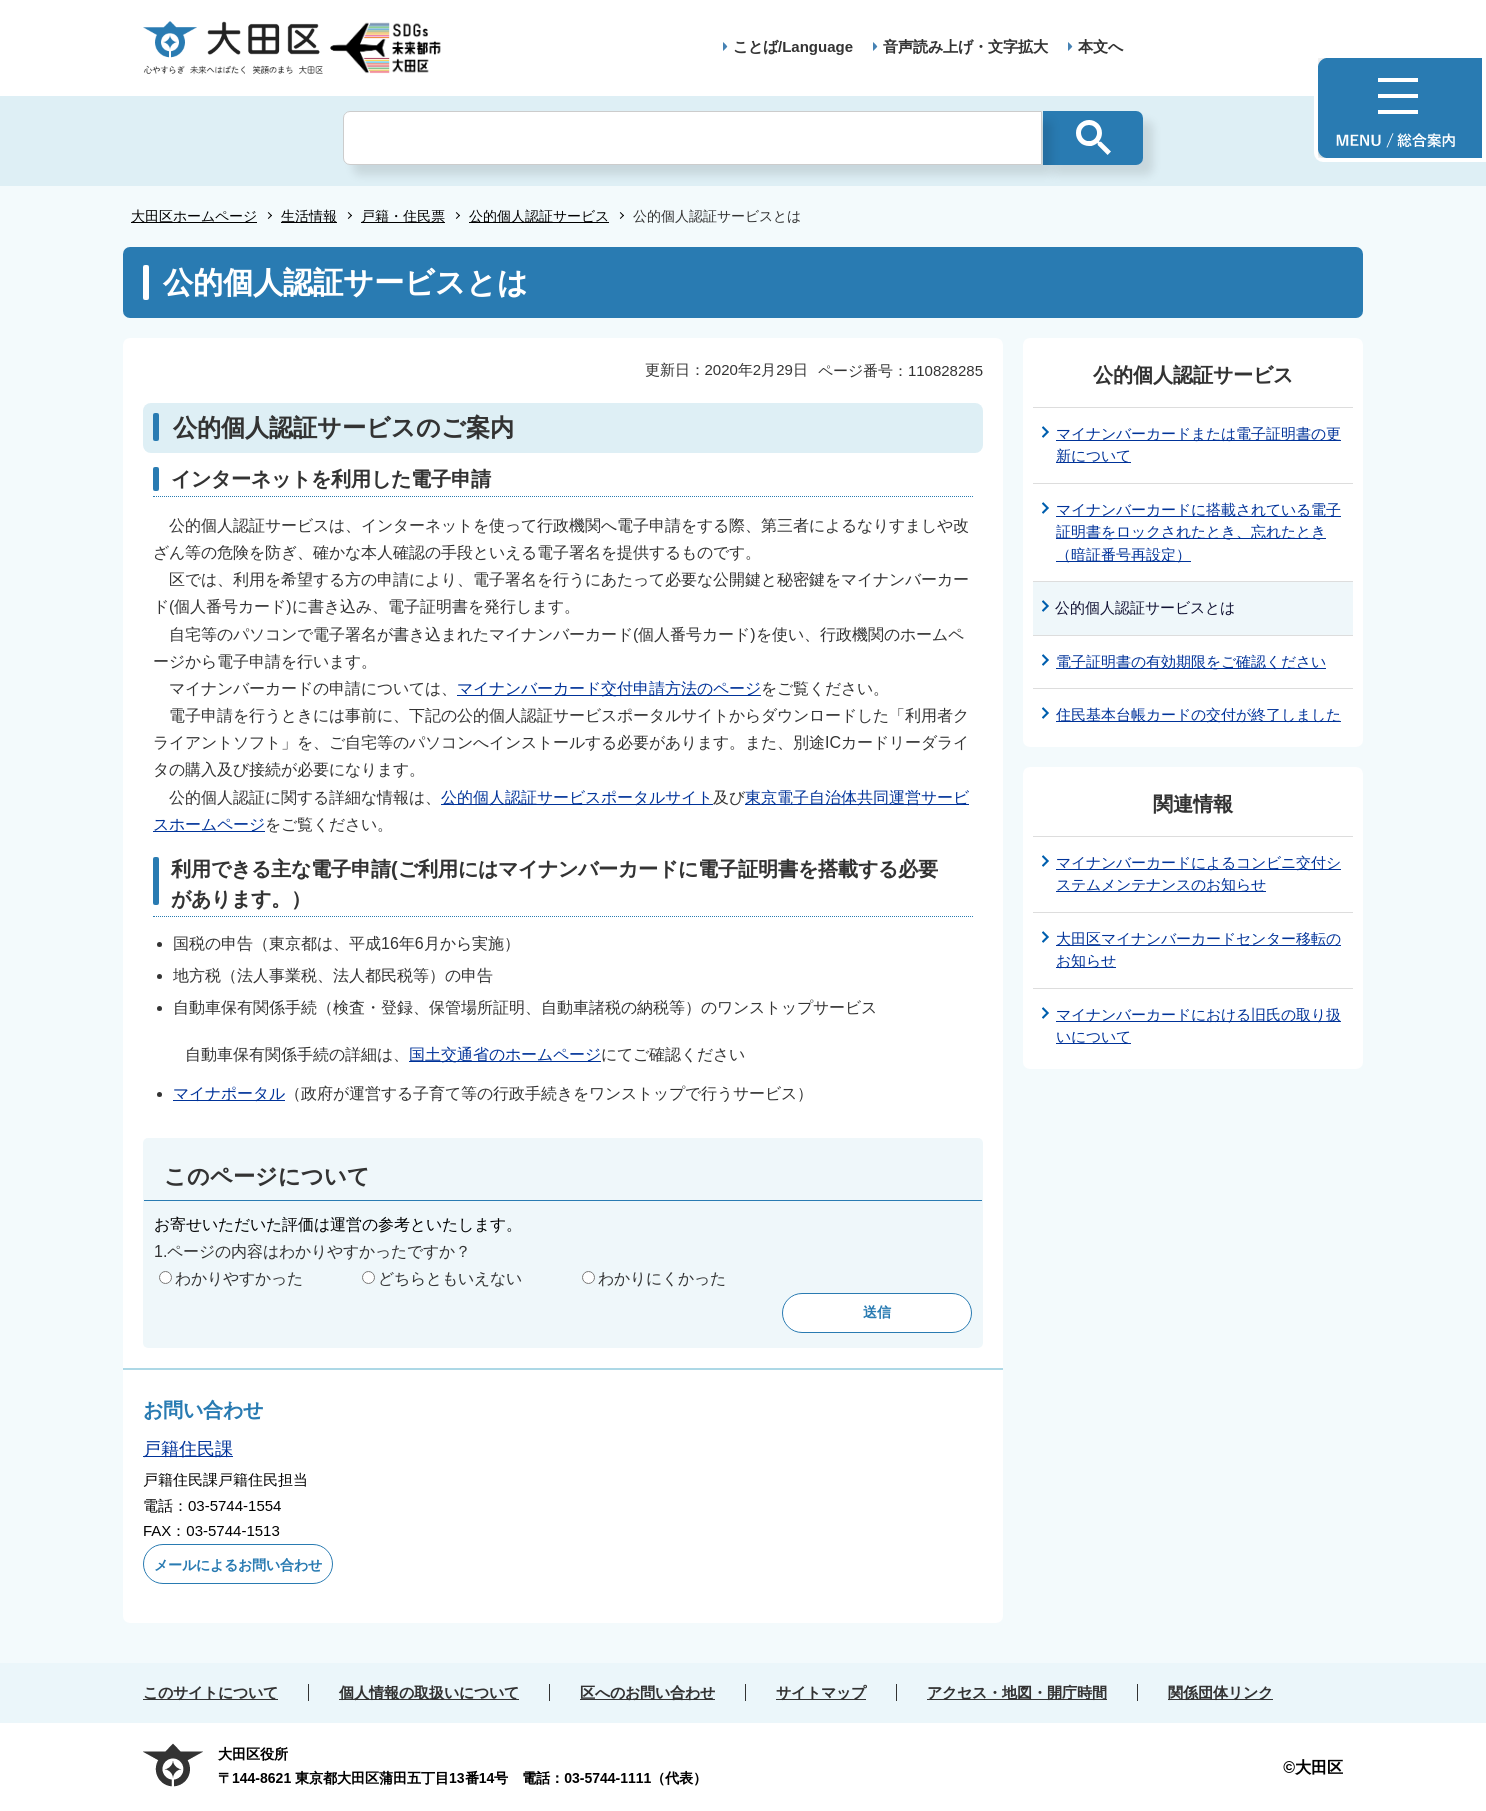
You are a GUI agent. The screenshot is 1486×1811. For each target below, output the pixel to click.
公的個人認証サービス (539, 216)
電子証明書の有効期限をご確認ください (1191, 661)
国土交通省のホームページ (505, 1054)
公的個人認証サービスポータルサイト (577, 797)
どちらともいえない (450, 1278)
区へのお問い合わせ (647, 1692)
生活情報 (309, 216)
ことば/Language (793, 46)
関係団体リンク (1220, 1692)
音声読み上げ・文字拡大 (965, 46)
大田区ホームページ (194, 216)
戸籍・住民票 (403, 216)
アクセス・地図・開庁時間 (1017, 1692)
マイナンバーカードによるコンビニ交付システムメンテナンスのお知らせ (1198, 874)
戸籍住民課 (188, 1449)
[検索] (692, 138)
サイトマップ (821, 1692)
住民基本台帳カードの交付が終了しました (1198, 714)
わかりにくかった (662, 1278)
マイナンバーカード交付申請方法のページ (609, 688)
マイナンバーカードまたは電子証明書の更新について (1198, 445)
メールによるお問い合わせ (238, 1565)
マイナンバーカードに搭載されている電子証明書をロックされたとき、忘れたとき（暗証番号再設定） (1198, 532)
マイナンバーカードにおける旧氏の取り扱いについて (1198, 1026)
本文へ (1100, 46)
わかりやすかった (239, 1278)
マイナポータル (229, 1093)
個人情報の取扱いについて (429, 1692)
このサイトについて (210, 1692)
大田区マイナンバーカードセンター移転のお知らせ (1198, 950)
